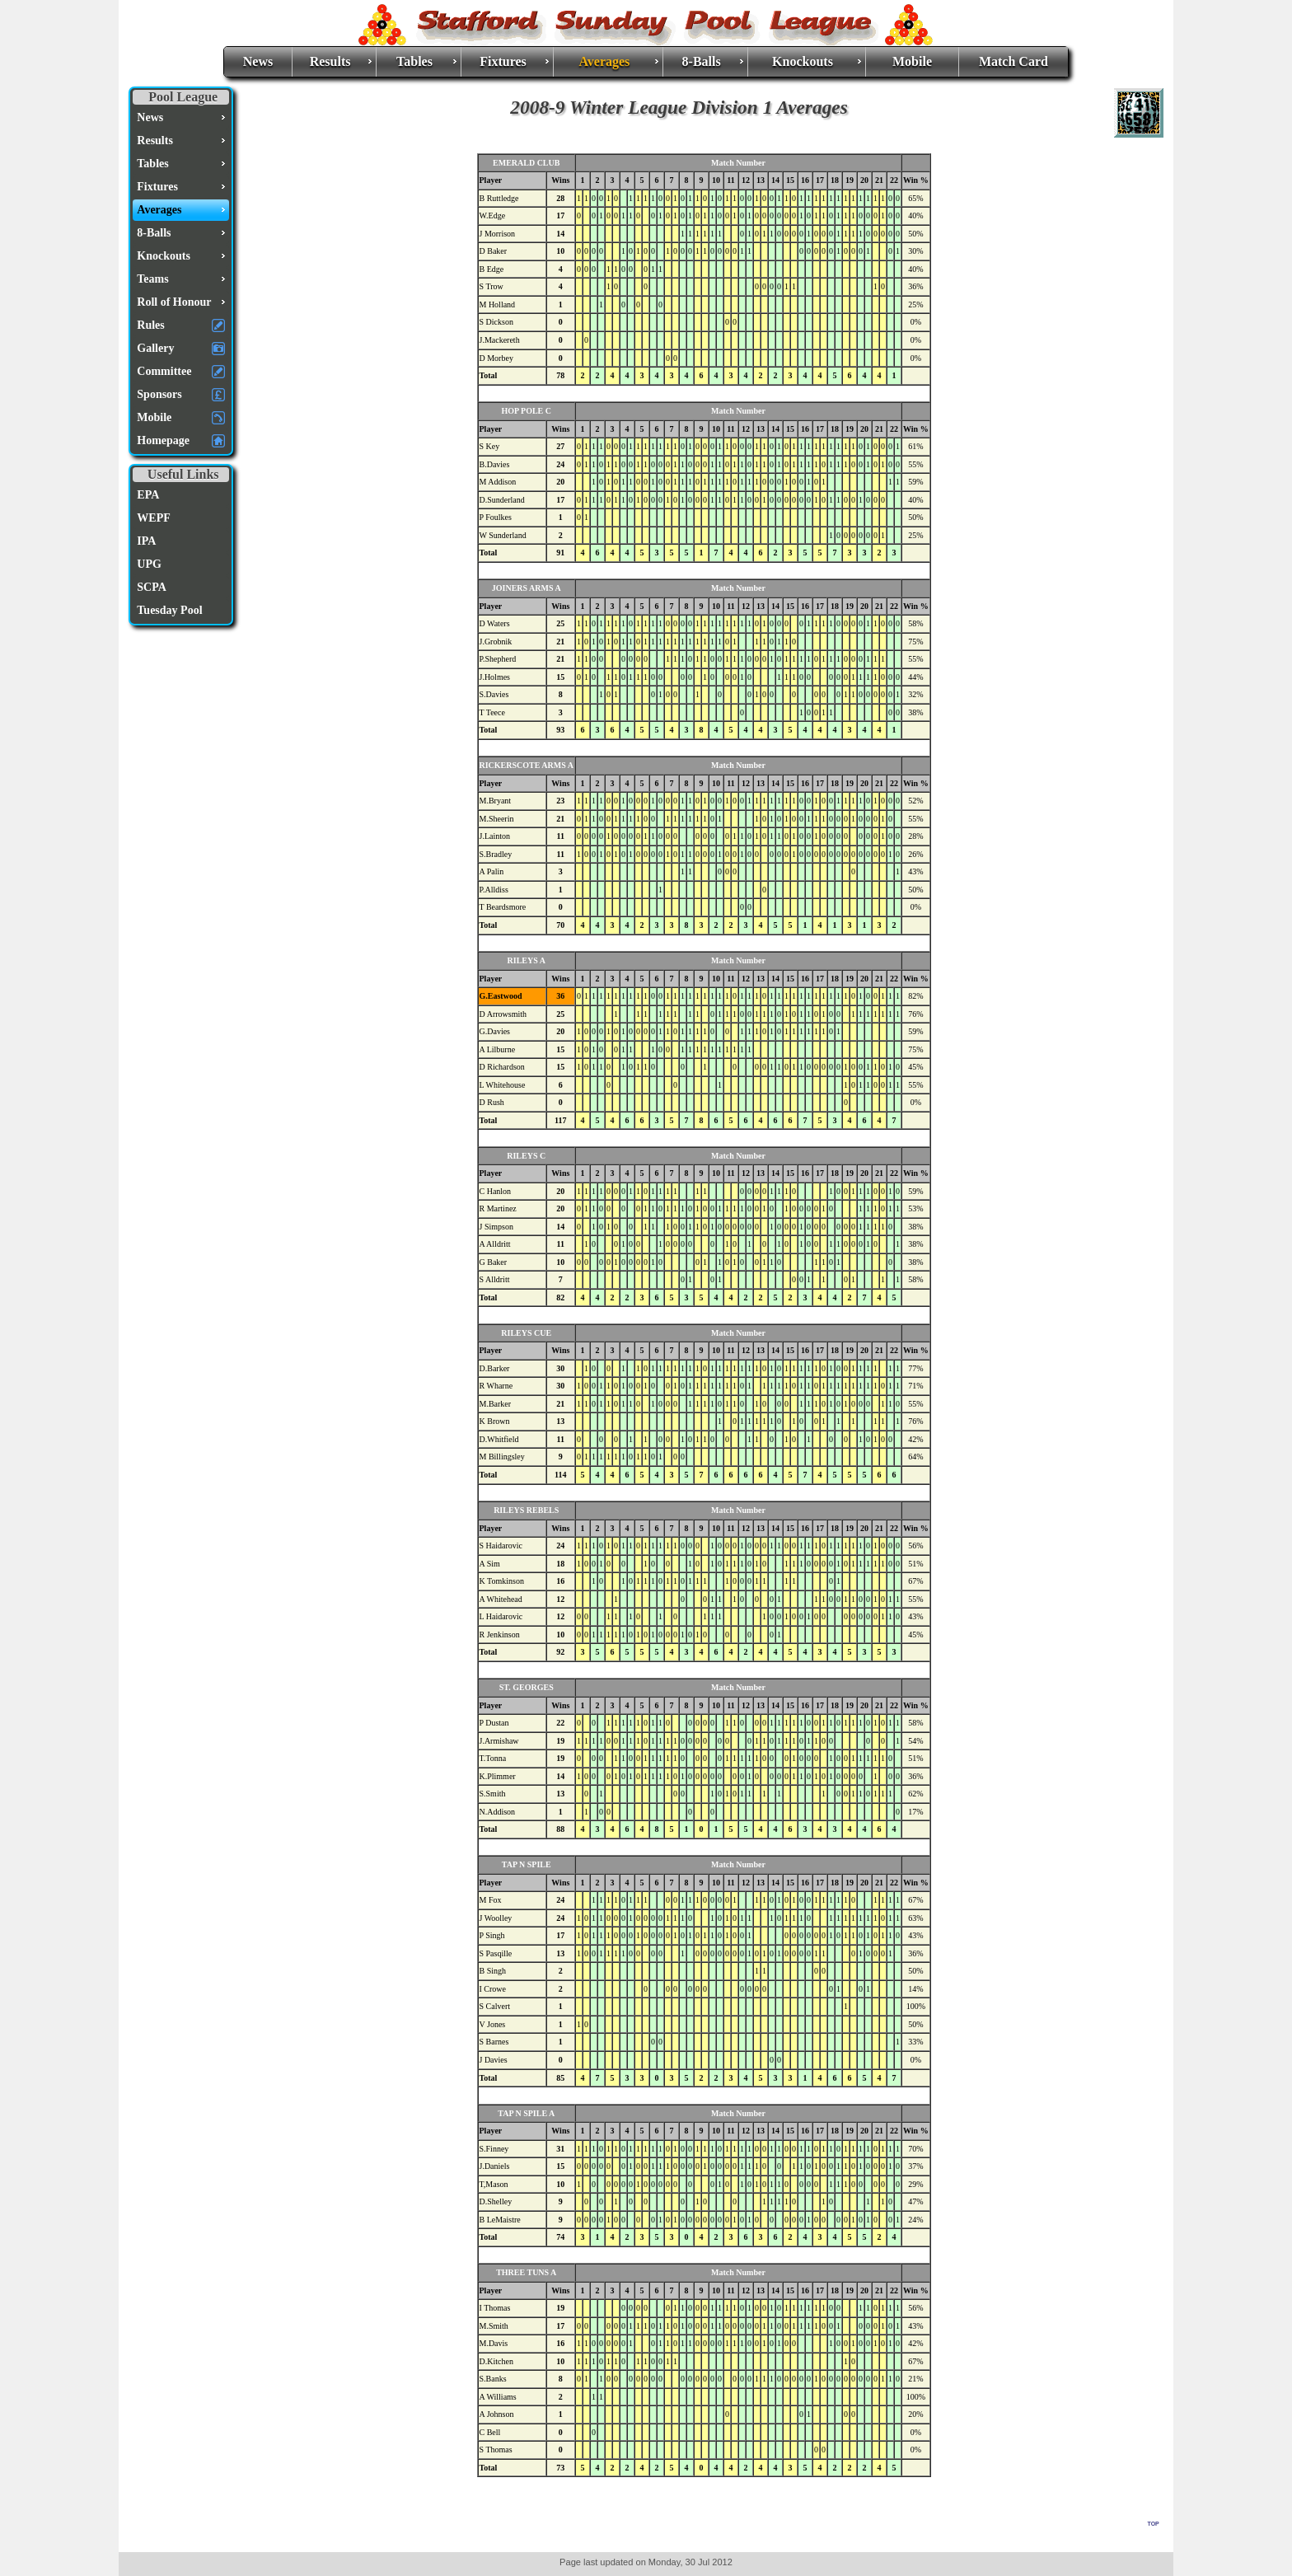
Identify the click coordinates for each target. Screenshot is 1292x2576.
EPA (148, 495)
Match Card (1013, 61)
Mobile (912, 61)
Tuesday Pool (169, 610)
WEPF (153, 518)
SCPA (151, 587)
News (258, 61)
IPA (146, 541)
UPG (149, 564)
